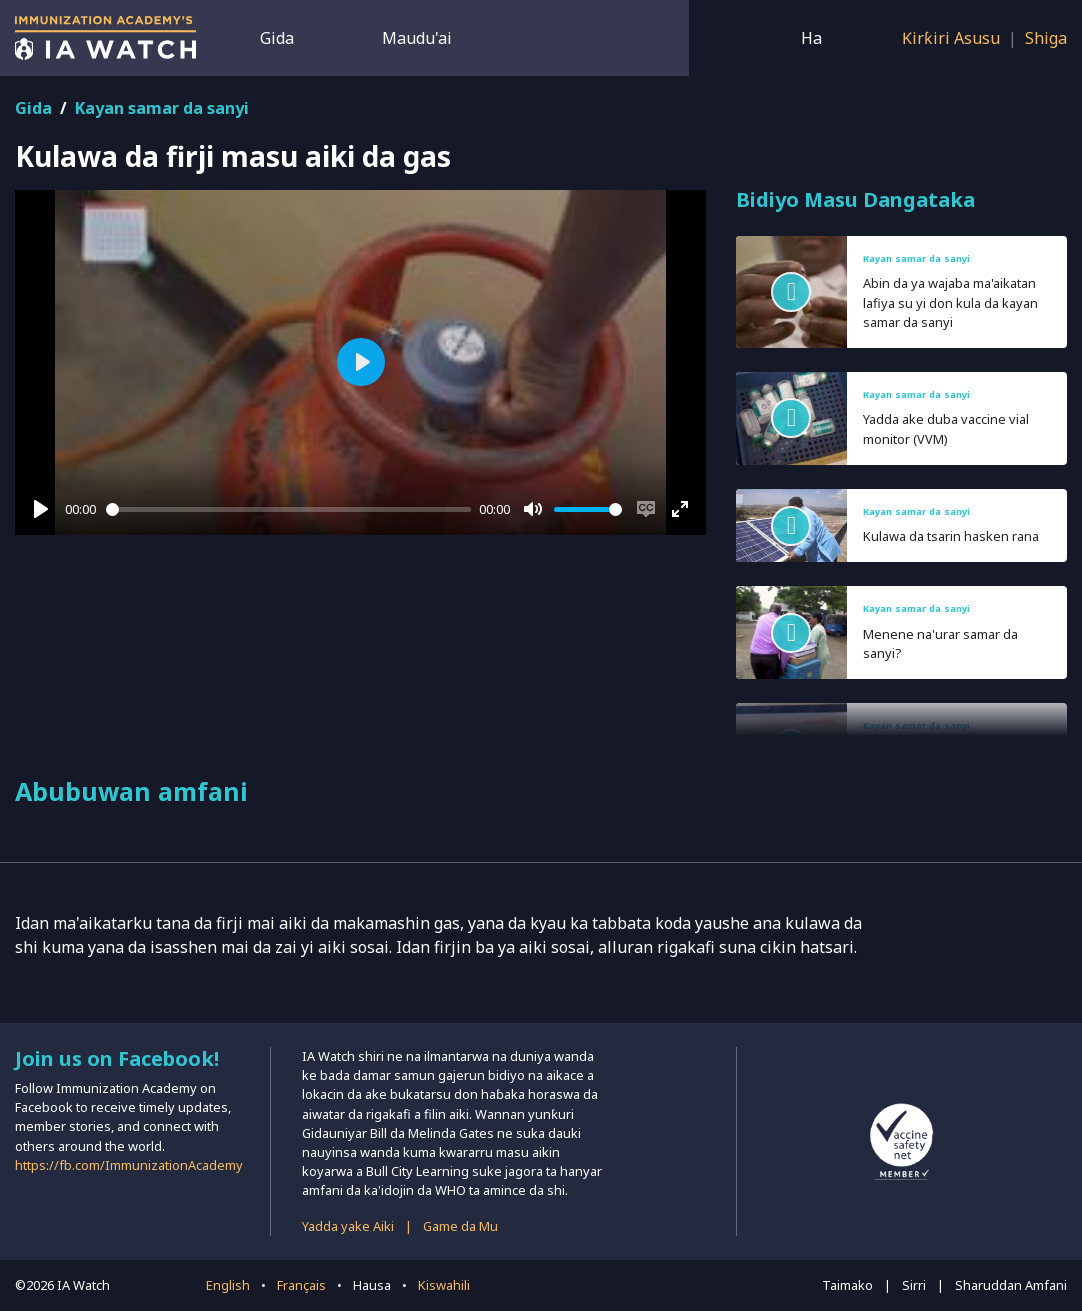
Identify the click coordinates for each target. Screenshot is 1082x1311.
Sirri (914, 1285)
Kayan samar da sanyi (162, 108)
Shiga (1046, 38)
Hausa (372, 1285)
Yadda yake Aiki (348, 1226)
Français (301, 1285)
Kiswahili (444, 1285)
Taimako (847, 1285)
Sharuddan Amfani (1011, 1285)
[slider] (289, 509)
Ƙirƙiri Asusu (951, 38)
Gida (277, 38)
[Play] (41, 509)
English (228, 1285)
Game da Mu (460, 1226)
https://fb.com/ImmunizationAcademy (129, 1165)
